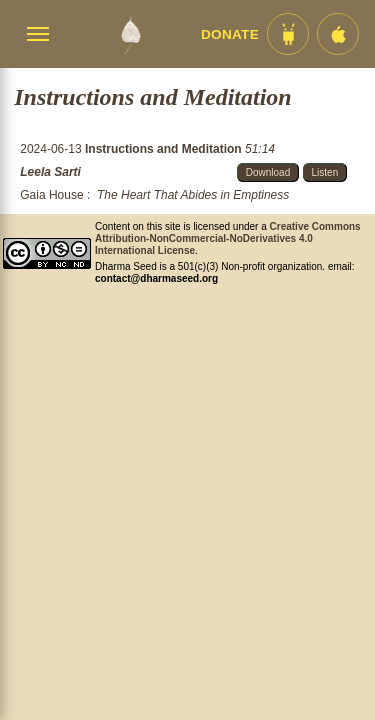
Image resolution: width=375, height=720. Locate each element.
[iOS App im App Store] (338, 34)
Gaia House (51, 195)
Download (268, 172)
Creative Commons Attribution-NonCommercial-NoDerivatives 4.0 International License (228, 238)
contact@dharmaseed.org (156, 278)
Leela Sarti (50, 172)
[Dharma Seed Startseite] (130, 34)
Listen (325, 172)
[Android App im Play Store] (288, 34)
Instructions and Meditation (165, 149)
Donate (230, 34)
